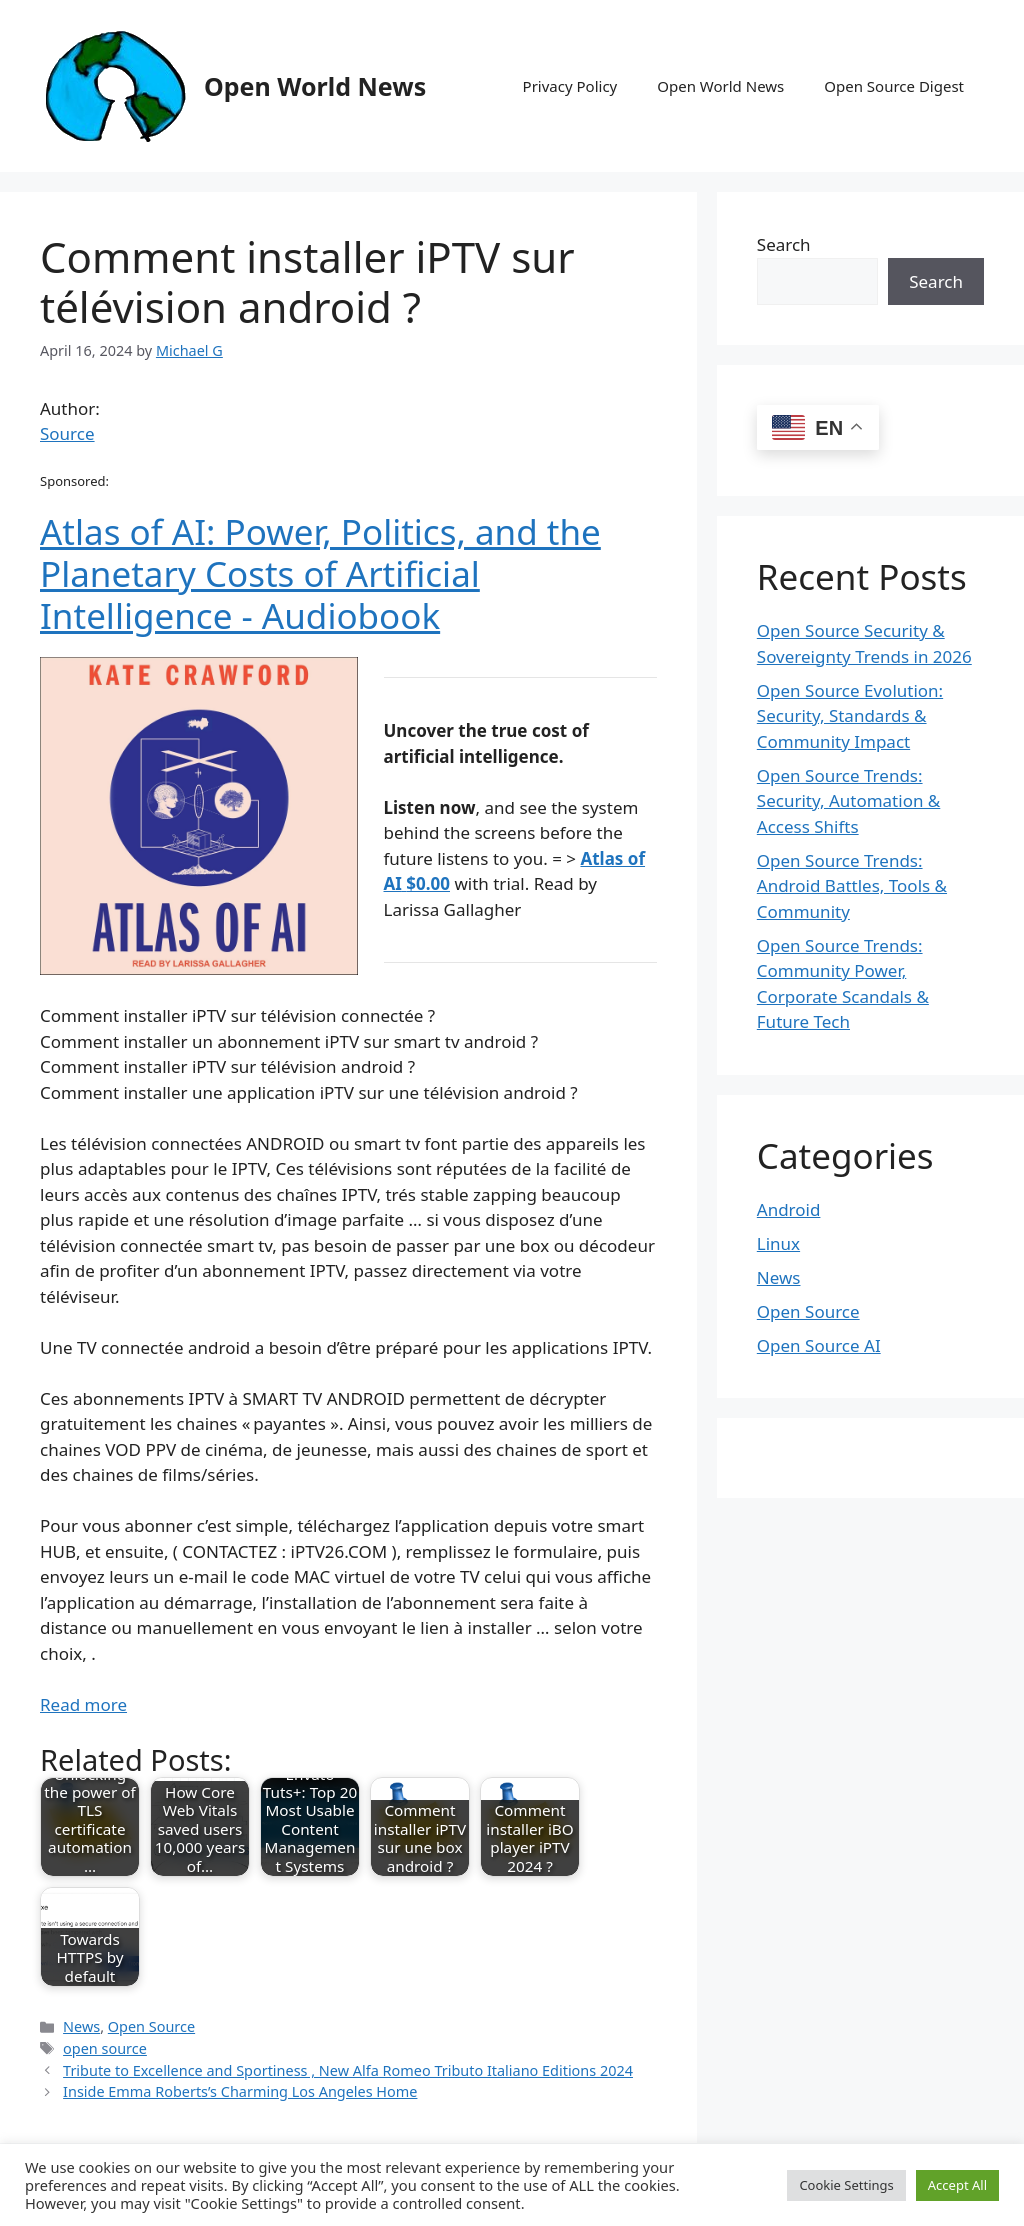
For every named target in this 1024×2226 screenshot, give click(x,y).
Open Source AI (819, 1345)
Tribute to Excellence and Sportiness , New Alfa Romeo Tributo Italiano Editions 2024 (348, 2070)
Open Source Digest (894, 86)
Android (789, 1209)
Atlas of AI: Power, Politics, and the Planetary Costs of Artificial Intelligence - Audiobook (320, 573)
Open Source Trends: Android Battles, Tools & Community (852, 886)
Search (784, 244)
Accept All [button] (957, 2185)
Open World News (315, 86)
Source (67, 433)
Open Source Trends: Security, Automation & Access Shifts (849, 801)
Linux (778, 1243)
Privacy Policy (570, 86)
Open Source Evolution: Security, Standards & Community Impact (850, 716)
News (81, 2026)
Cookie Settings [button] (846, 2185)
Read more (83, 1704)
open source (105, 2048)
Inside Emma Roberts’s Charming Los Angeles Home (240, 2091)
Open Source (151, 2026)
